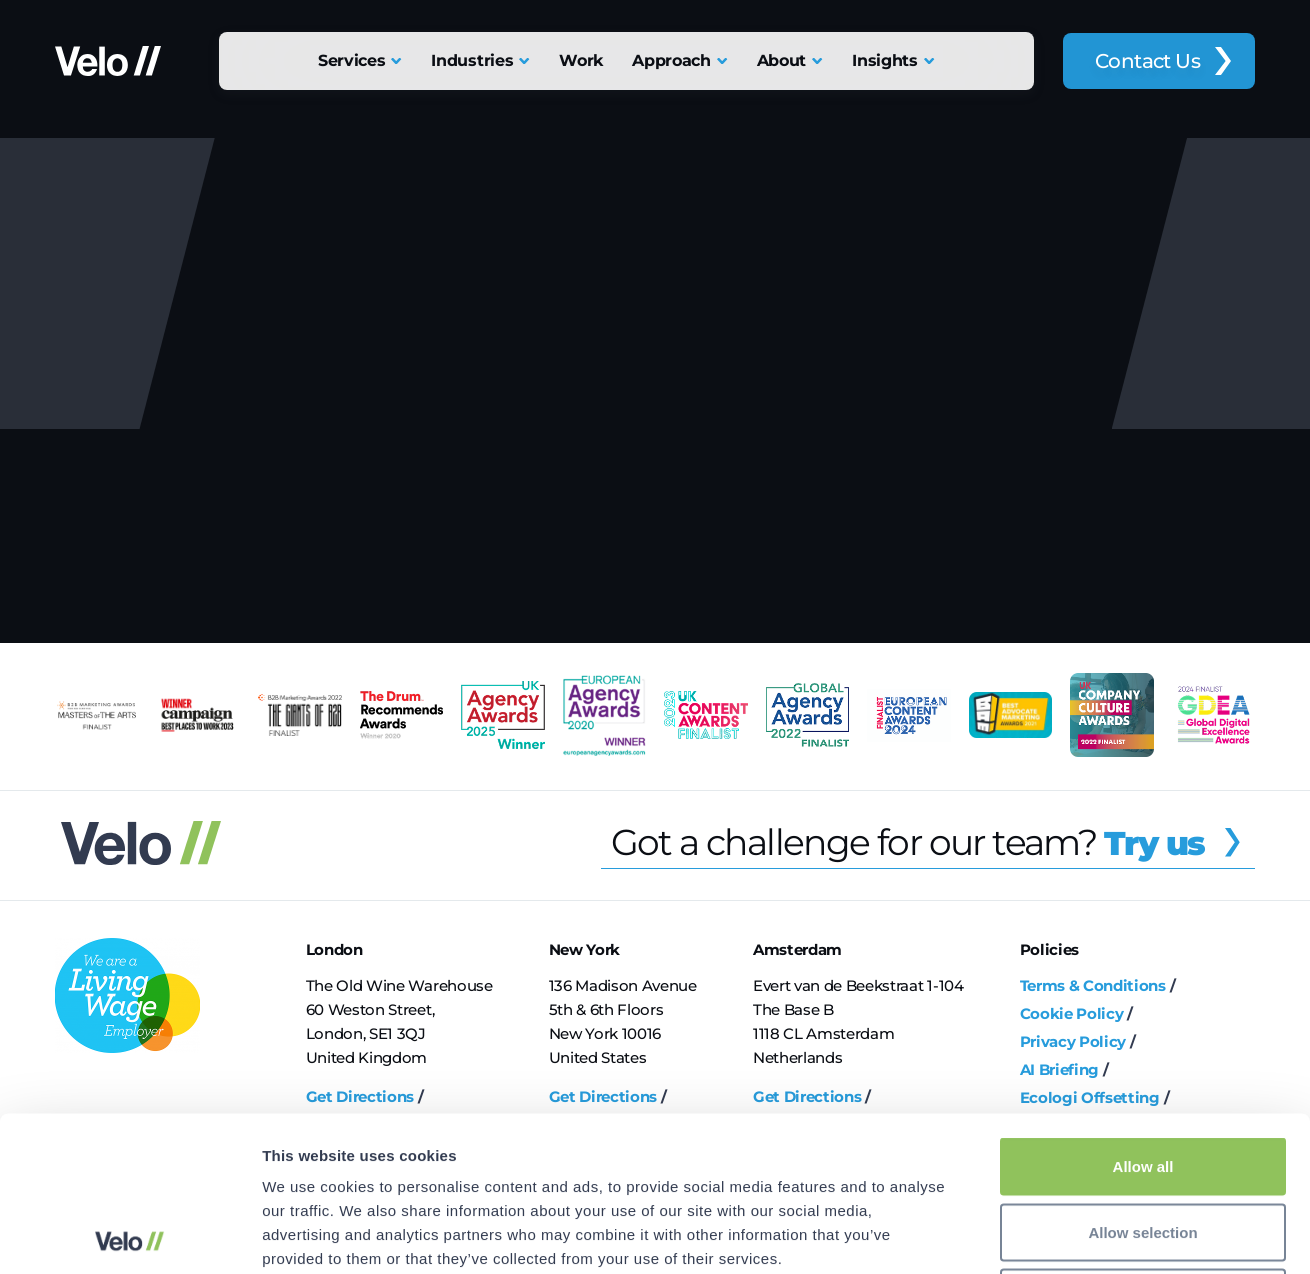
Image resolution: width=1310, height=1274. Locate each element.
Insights (884, 60)
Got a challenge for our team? (933, 842)
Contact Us (1147, 61)
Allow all (1143, 1011)
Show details (1049, 1234)
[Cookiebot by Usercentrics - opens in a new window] (129, 1235)
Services (351, 60)
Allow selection (1142, 1077)
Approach (671, 60)
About (781, 60)
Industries (472, 60)
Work (581, 60)
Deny (1143, 1142)
